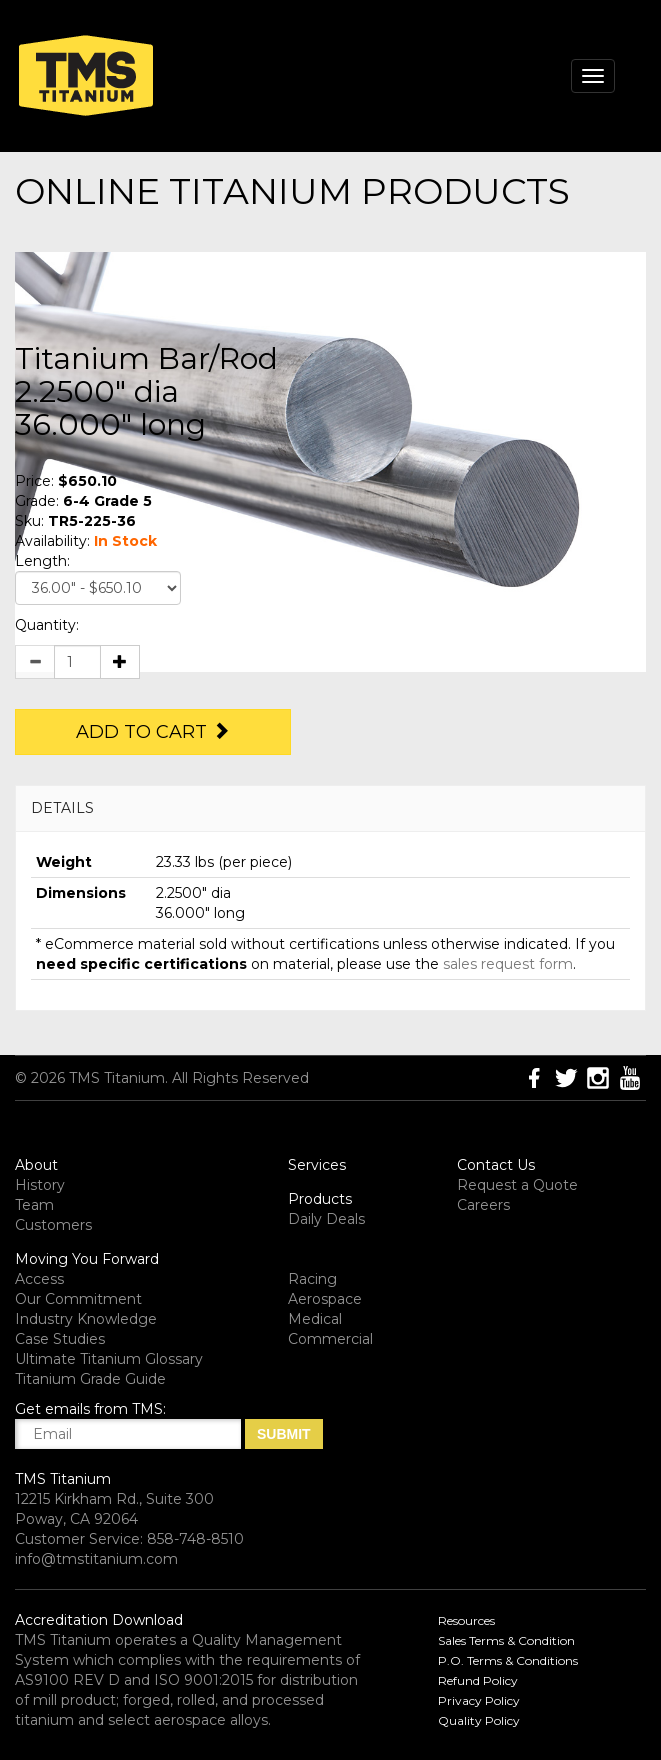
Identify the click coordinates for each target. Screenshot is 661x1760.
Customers (53, 1225)
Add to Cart (153, 732)
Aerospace (325, 1299)
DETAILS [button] (62, 808)
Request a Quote (517, 1185)
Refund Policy (478, 1680)
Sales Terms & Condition (506, 1640)
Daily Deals (326, 1219)
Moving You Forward (87, 1259)
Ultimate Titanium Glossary (109, 1359)
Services (317, 1165)
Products (320, 1199)
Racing (312, 1279)
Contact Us (496, 1165)
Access (39, 1279)
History (40, 1185)
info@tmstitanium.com (96, 1559)
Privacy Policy (479, 1700)
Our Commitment (78, 1299)
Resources (466, 1620)
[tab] (330, 808)
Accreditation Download (99, 1620)
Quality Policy (479, 1720)
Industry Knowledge (86, 1319)
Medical (315, 1319)
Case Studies (60, 1339)
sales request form (508, 964)
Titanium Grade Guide (90, 1379)
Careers (483, 1205)
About (36, 1165)
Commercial (330, 1339)
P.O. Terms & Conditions (508, 1660)
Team (34, 1205)
